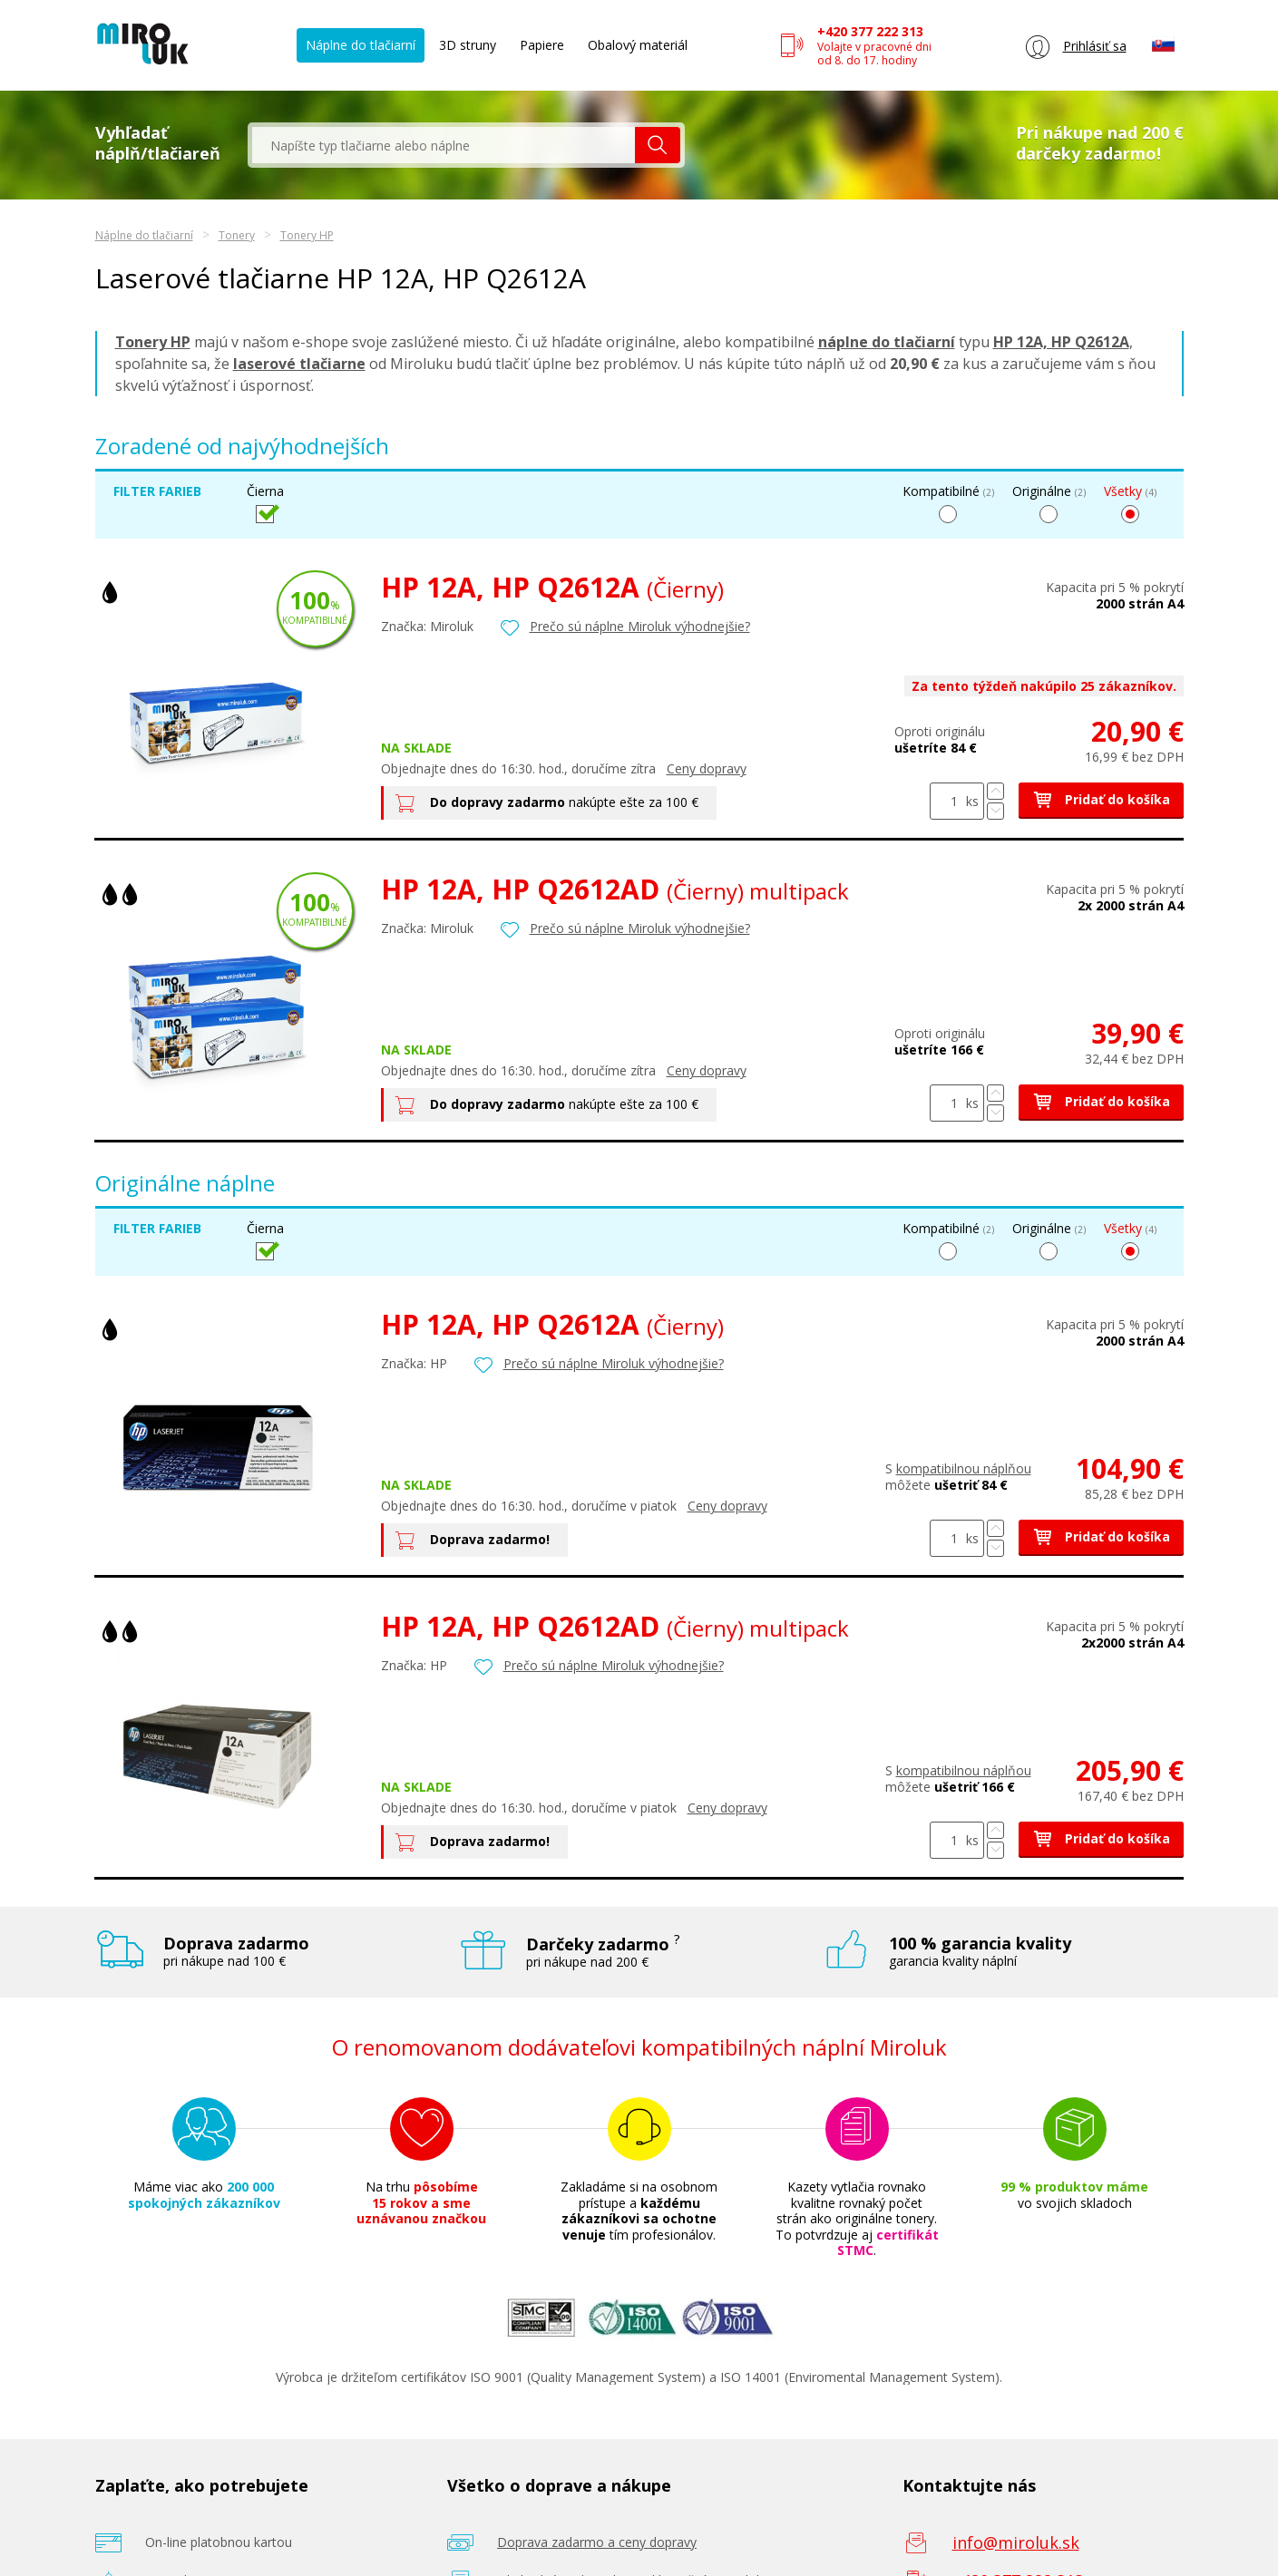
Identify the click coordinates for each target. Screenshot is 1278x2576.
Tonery (237, 235)
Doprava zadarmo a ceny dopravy (597, 2542)
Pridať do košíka (1101, 799)
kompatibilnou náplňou (963, 1468)
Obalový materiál (638, 44)
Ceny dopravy (706, 768)
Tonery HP (307, 235)
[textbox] (443, 145)
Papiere (542, 44)
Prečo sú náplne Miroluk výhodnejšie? (640, 626)
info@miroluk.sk (1015, 2542)
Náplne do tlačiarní (360, 44)
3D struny (467, 44)
